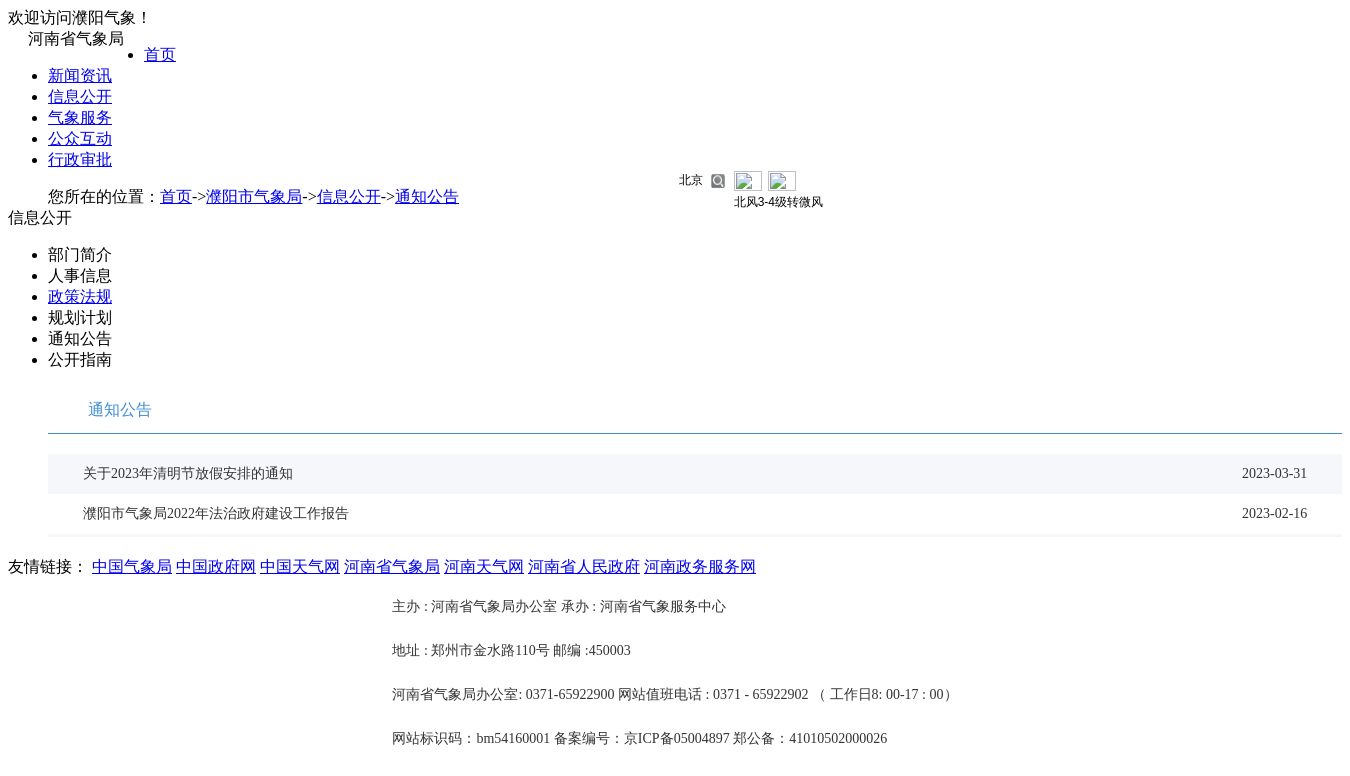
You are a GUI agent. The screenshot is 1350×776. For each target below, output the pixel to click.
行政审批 (80, 159)
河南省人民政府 (584, 566)
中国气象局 (132, 566)
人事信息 (80, 275)
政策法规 (80, 296)
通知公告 (427, 196)
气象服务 (80, 117)
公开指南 (80, 359)
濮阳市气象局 (254, 196)
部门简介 (80, 254)
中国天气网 (300, 566)
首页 (160, 54)
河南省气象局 (392, 566)
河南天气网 (484, 566)
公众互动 (80, 138)
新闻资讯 (80, 75)
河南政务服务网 (700, 566)
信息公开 (80, 96)
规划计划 (80, 317)
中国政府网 (216, 566)
